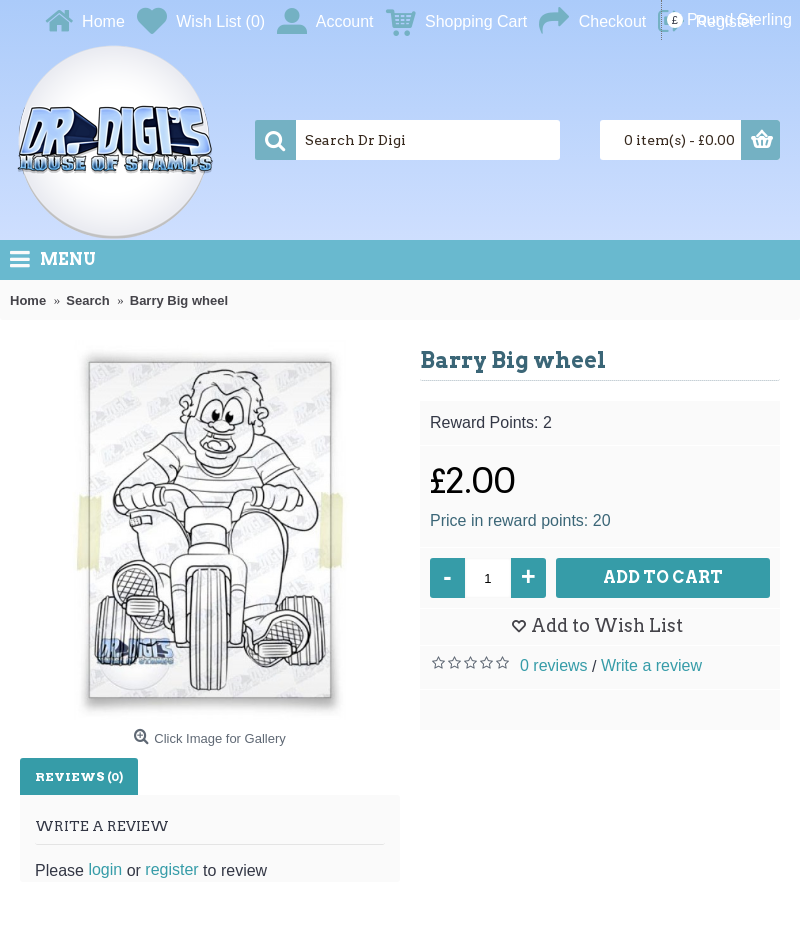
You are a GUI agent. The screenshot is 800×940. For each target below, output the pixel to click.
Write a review (651, 665)
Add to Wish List (607, 625)
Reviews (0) (79, 776)
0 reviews (554, 665)
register (171, 869)
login (105, 869)
